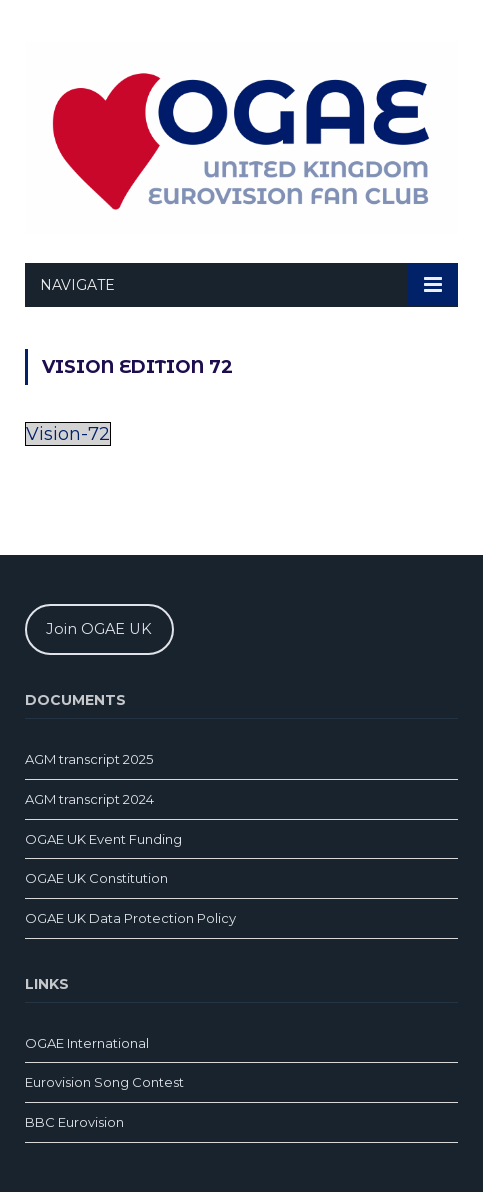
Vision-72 (68, 434)
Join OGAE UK (99, 629)
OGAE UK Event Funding (103, 839)
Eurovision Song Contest (104, 1082)
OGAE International (87, 1043)
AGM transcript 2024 (89, 799)
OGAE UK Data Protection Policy (130, 918)
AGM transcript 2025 (89, 759)
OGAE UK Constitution (96, 878)
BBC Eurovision (74, 1122)
